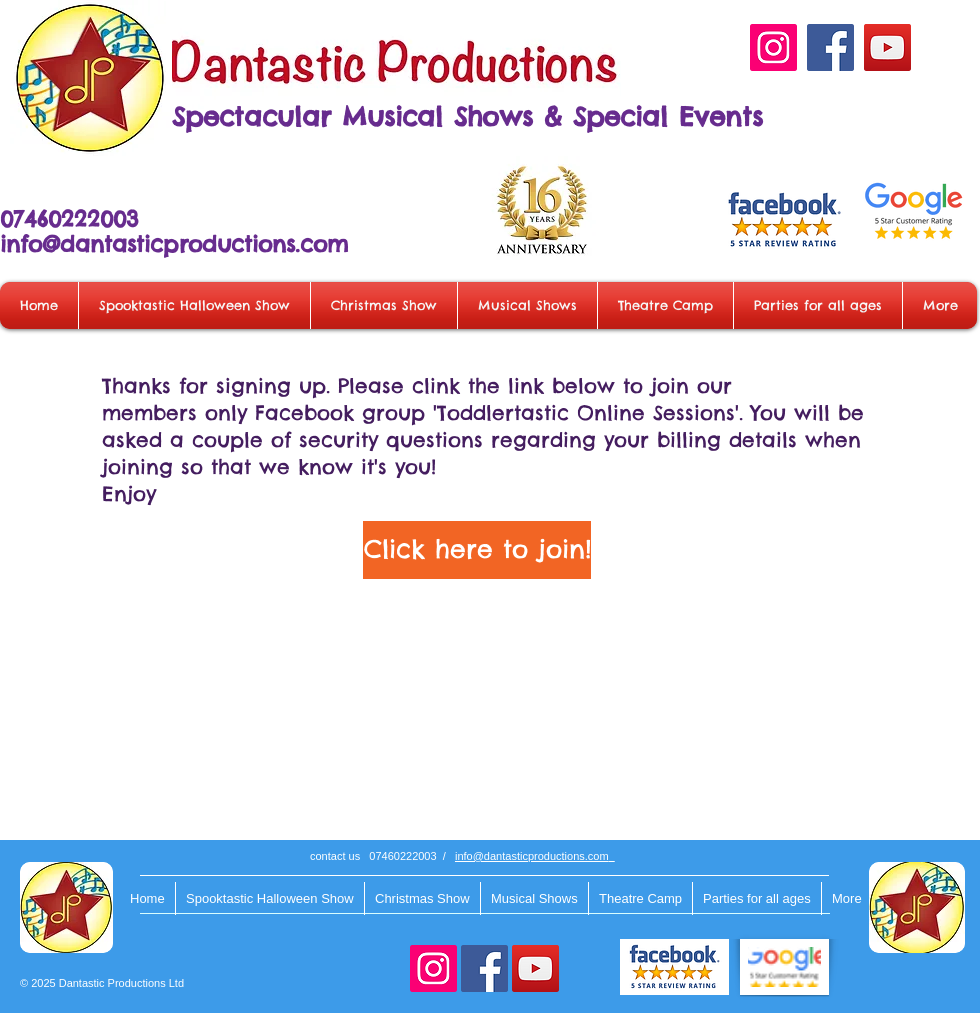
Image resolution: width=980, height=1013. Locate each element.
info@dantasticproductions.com (174, 244)
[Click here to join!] (477, 550)
